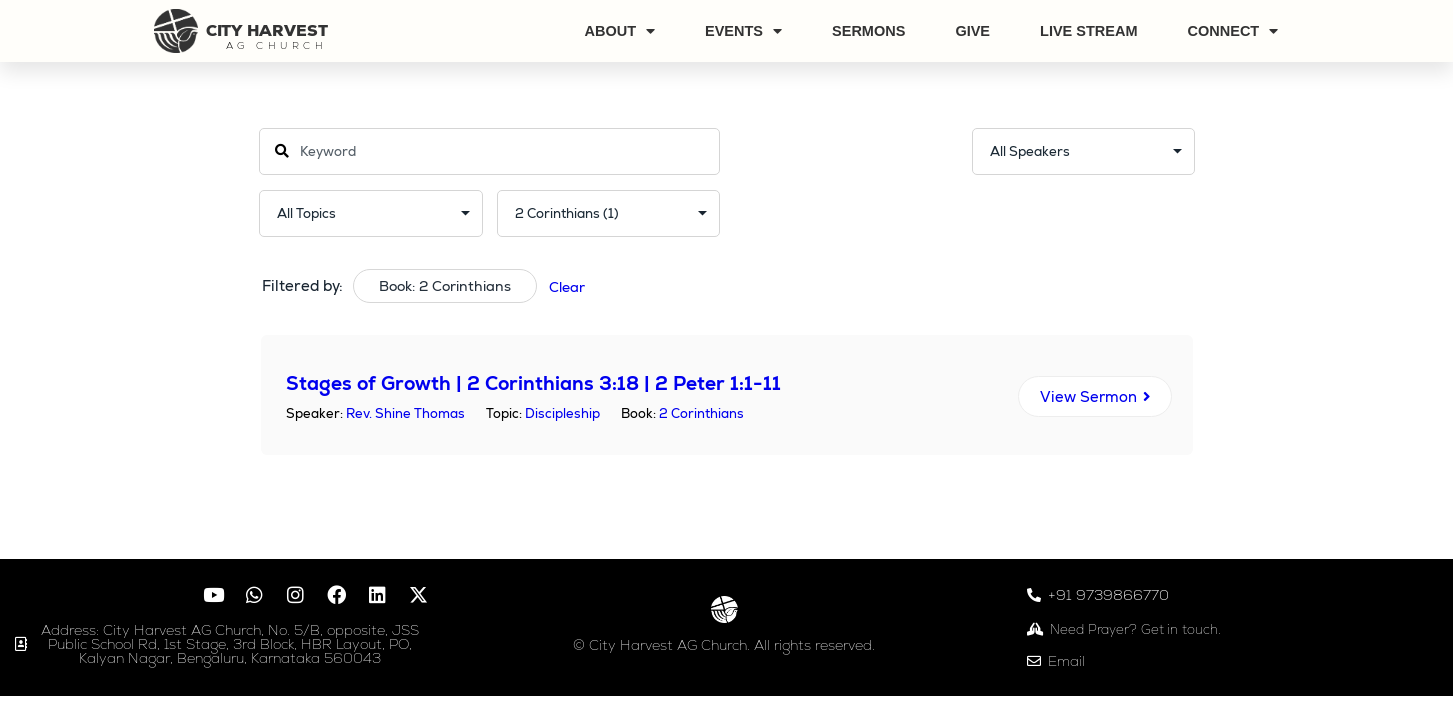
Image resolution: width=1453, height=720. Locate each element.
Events (743, 31)
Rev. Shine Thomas (405, 413)
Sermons (868, 31)
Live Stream (1088, 31)
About (619, 31)
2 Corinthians (701, 413)
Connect (1233, 31)
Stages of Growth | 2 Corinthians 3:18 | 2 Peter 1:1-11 (533, 383)
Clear (567, 287)
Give (972, 31)
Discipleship (562, 413)
